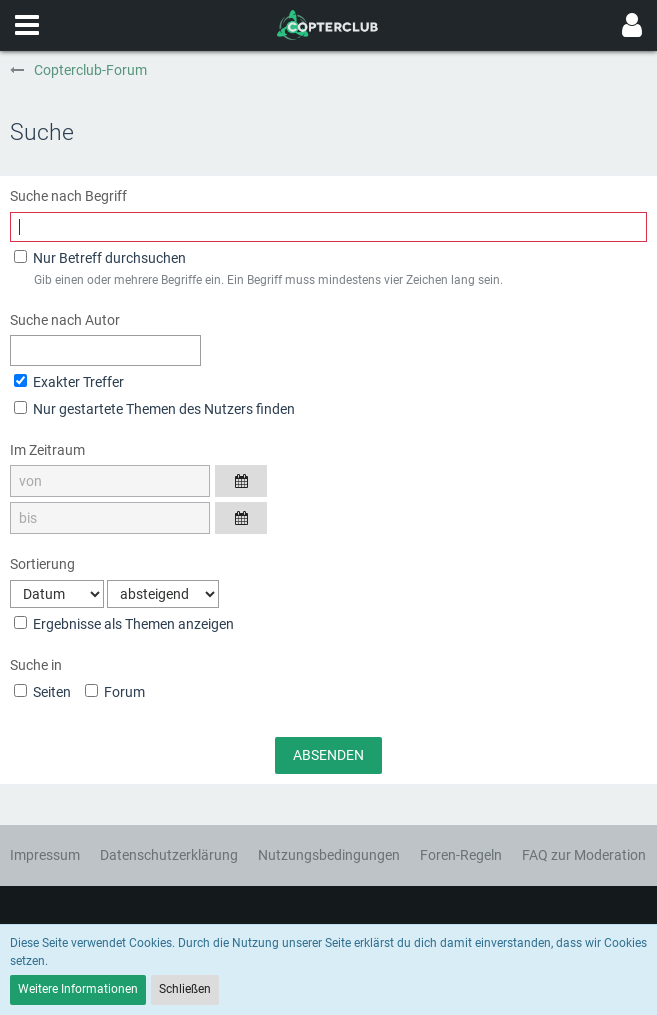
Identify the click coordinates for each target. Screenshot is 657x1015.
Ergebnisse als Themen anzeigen (124, 624)
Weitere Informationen (78, 989)
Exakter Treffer (69, 382)
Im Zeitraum (47, 450)
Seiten (42, 692)
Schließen (185, 989)
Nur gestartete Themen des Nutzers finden (154, 409)
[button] (27, 25)
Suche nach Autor (65, 320)
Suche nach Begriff (68, 196)
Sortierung (42, 564)
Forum (115, 692)
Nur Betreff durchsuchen (100, 258)
